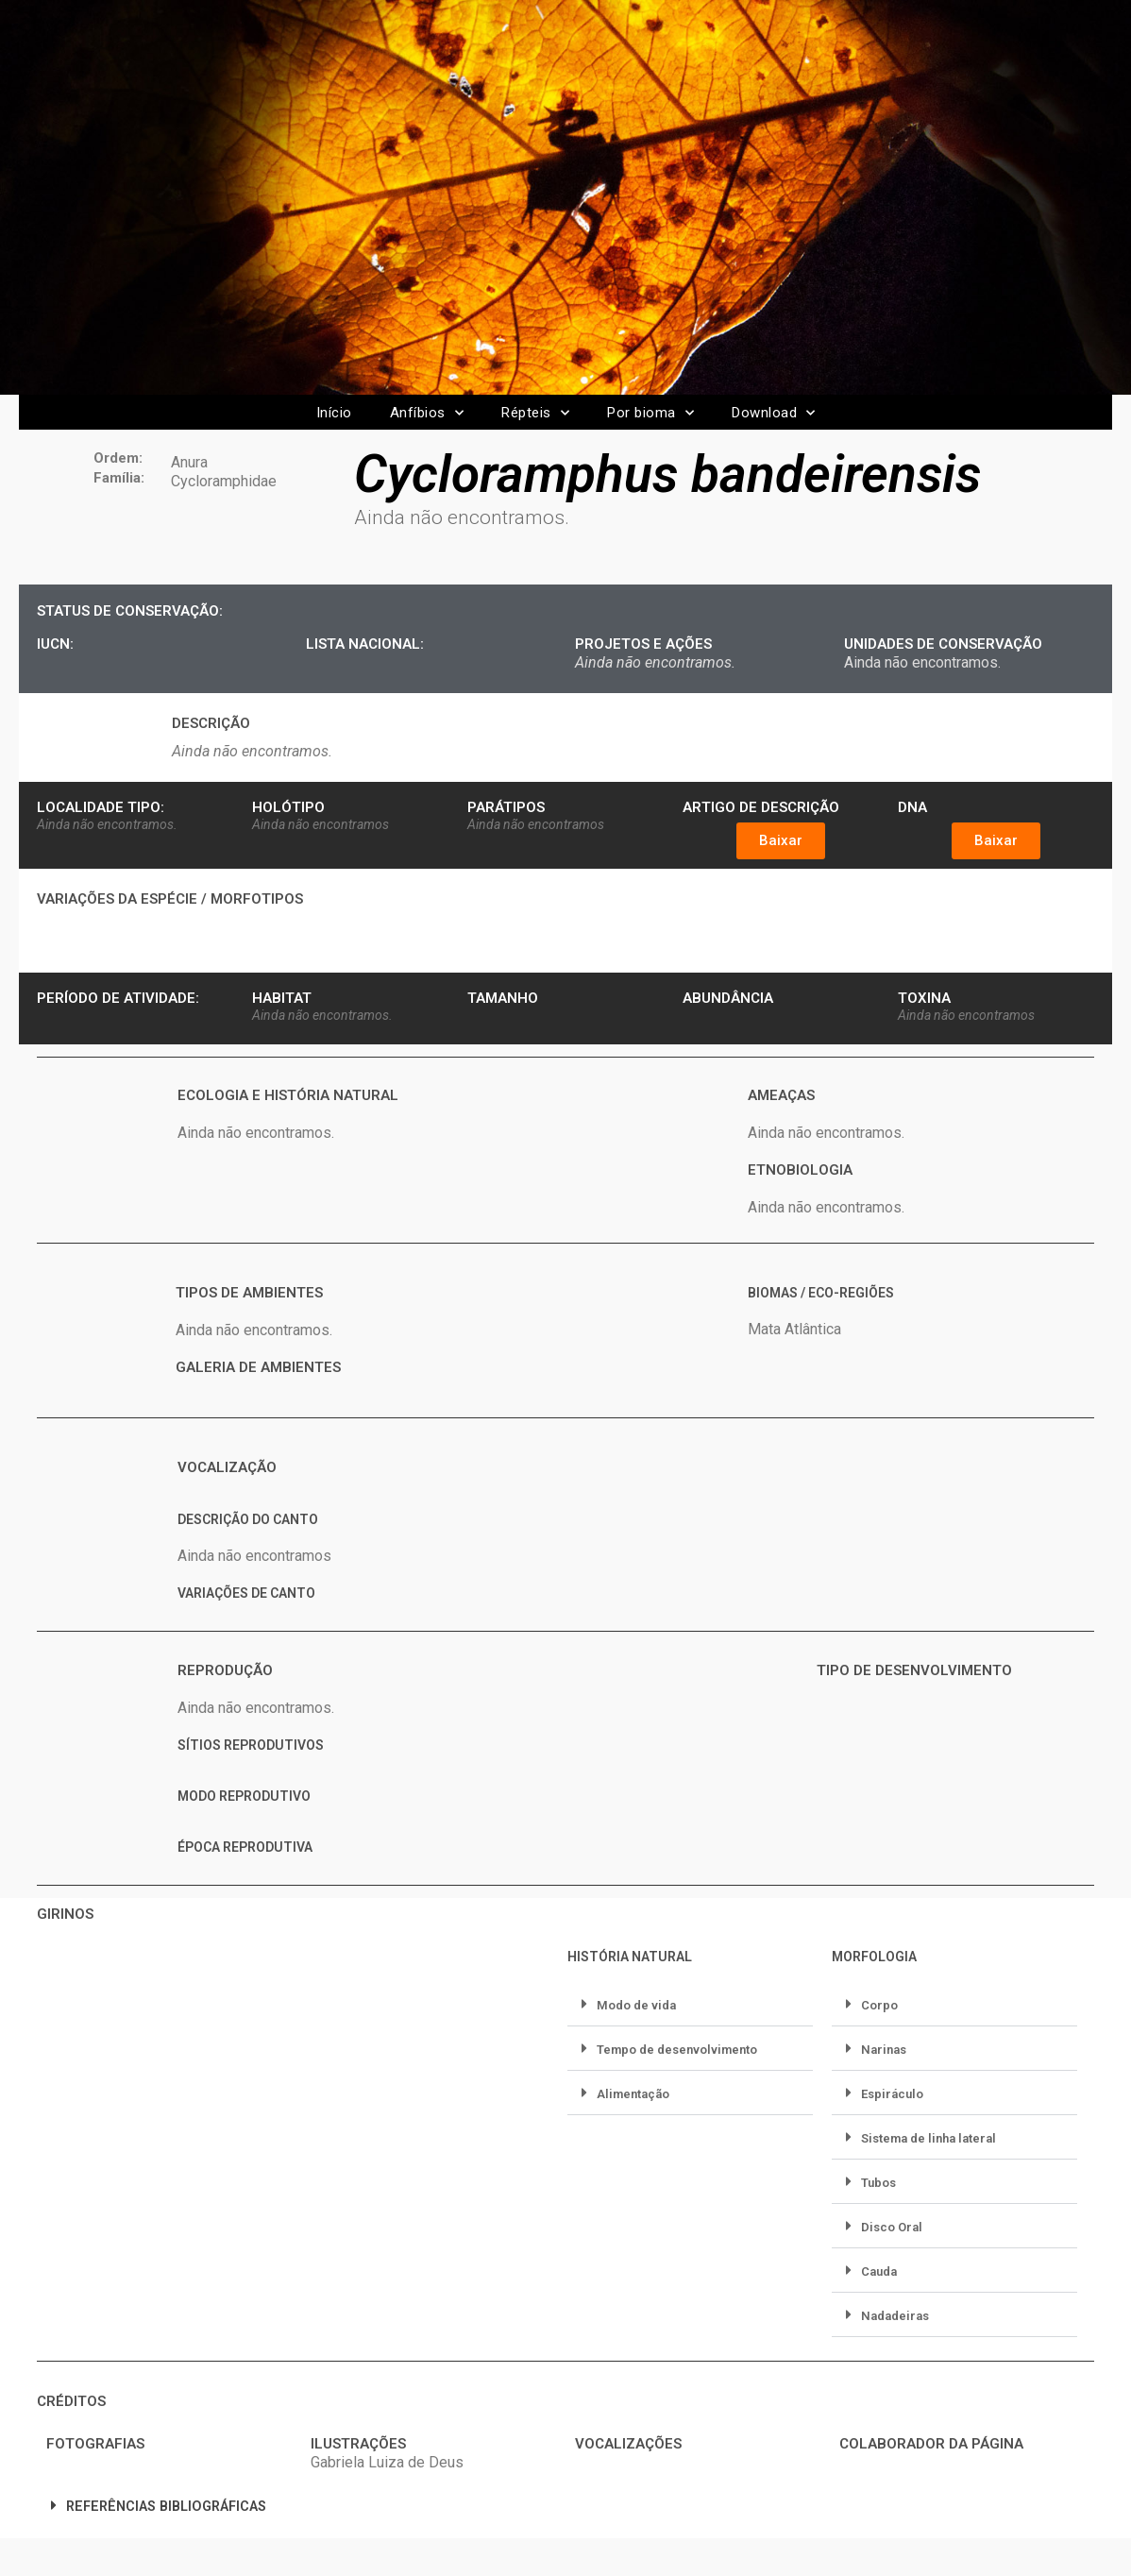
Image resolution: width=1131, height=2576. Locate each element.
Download (774, 413)
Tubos (878, 2183)
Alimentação (633, 2094)
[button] (780, 840)
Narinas (883, 2049)
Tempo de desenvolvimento (677, 2049)
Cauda (879, 2271)
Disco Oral (891, 2227)
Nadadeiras (895, 2316)
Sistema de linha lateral (928, 2138)
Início (334, 412)
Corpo (879, 2005)
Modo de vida (636, 2005)
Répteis (535, 413)
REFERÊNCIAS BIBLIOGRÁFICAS (166, 2507)
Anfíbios (427, 413)
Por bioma (650, 413)
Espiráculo (892, 2094)
